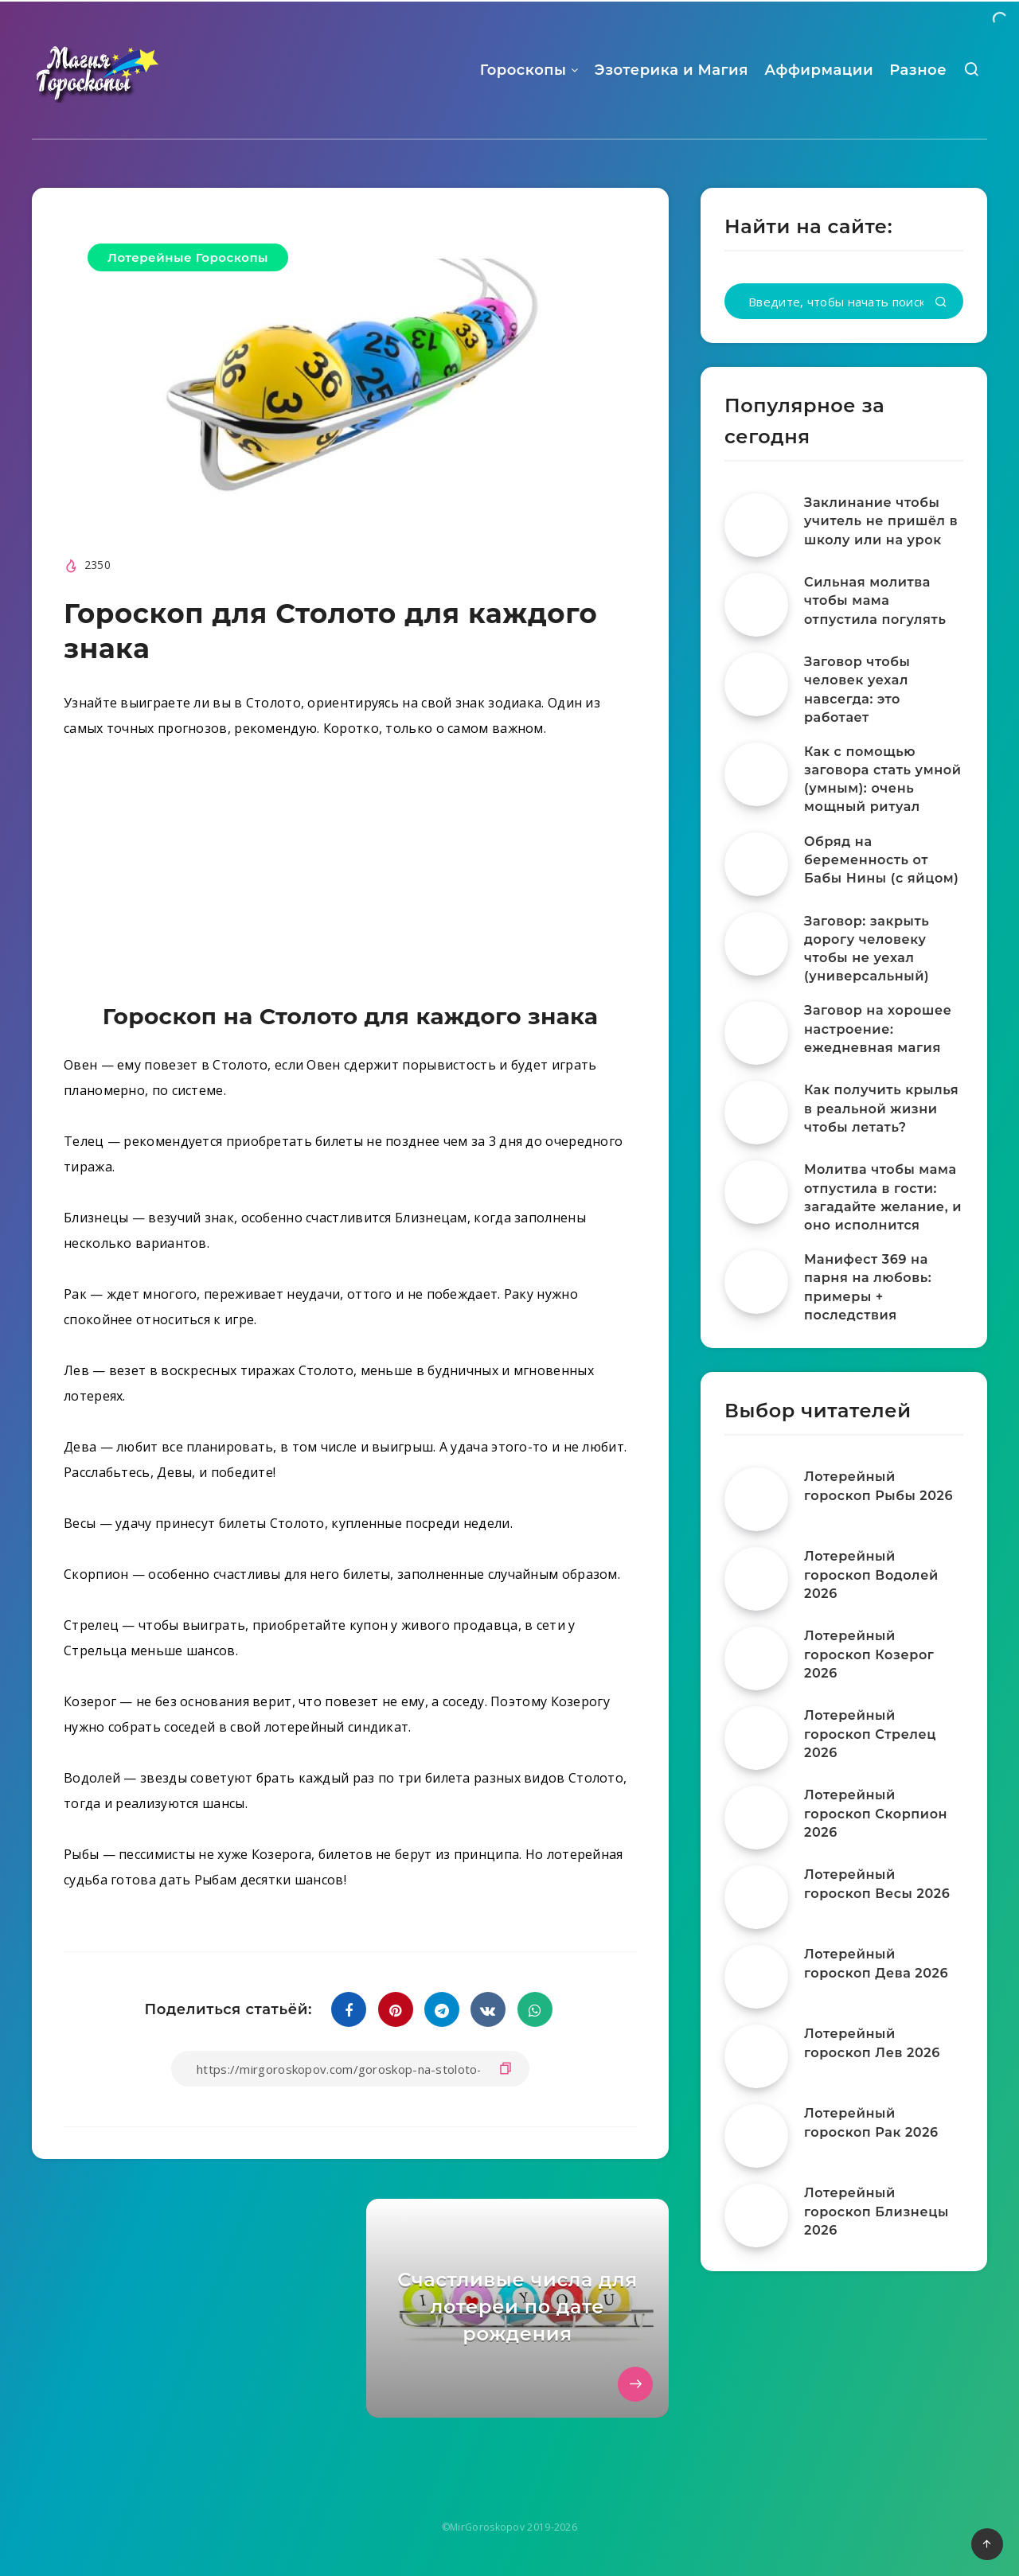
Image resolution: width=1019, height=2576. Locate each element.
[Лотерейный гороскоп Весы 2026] (756, 1897)
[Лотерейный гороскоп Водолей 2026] (756, 1579)
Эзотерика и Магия (671, 70)
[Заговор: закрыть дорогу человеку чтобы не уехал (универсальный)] (756, 944)
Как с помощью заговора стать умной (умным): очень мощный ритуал (883, 779)
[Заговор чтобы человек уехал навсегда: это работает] (756, 684)
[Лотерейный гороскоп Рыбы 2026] (756, 1499)
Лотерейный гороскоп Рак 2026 (871, 2122)
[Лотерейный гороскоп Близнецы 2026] (756, 2215)
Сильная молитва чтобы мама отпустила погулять (875, 600)
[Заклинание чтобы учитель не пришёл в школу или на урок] (756, 525)
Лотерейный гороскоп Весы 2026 (877, 1883)
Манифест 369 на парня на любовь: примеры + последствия (867, 1287)
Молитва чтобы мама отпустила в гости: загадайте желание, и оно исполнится (883, 1197)
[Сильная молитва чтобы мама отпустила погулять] (756, 605)
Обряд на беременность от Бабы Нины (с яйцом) (881, 860)
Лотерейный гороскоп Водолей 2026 (871, 1574)
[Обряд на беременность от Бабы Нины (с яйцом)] (756, 864)
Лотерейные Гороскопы (187, 257)
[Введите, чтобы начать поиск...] (843, 301)
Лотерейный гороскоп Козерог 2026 (869, 1654)
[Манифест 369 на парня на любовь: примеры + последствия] (756, 1282)
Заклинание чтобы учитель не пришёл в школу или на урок (881, 521)
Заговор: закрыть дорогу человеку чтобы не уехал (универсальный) (866, 949)
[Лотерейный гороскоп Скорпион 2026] (756, 1817)
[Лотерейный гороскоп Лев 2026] (756, 2056)
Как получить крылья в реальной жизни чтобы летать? (881, 1108)
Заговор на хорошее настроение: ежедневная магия (877, 1028)
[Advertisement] (350, 874)
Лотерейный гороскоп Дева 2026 (876, 1963)
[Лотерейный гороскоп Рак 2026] (756, 2136)
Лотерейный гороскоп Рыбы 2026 (878, 1485)
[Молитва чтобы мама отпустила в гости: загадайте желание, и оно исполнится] (756, 1192)
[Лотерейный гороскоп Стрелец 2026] (756, 1738)
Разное (918, 70)
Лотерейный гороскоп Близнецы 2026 (876, 2211)
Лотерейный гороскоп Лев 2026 (872, 2043)
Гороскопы (523, 70)
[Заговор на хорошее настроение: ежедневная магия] (756, 1033)
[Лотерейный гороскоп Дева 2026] (756, 1977)
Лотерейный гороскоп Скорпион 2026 (875, 1813)
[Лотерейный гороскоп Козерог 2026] (756, 1658)
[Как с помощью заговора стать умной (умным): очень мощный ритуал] (756, 774)
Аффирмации (818, 70)
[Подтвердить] (941, 302)
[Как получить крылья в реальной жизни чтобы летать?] (756, 1112)
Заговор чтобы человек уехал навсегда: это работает (857, 689)
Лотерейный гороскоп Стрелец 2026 (870, 1734)
